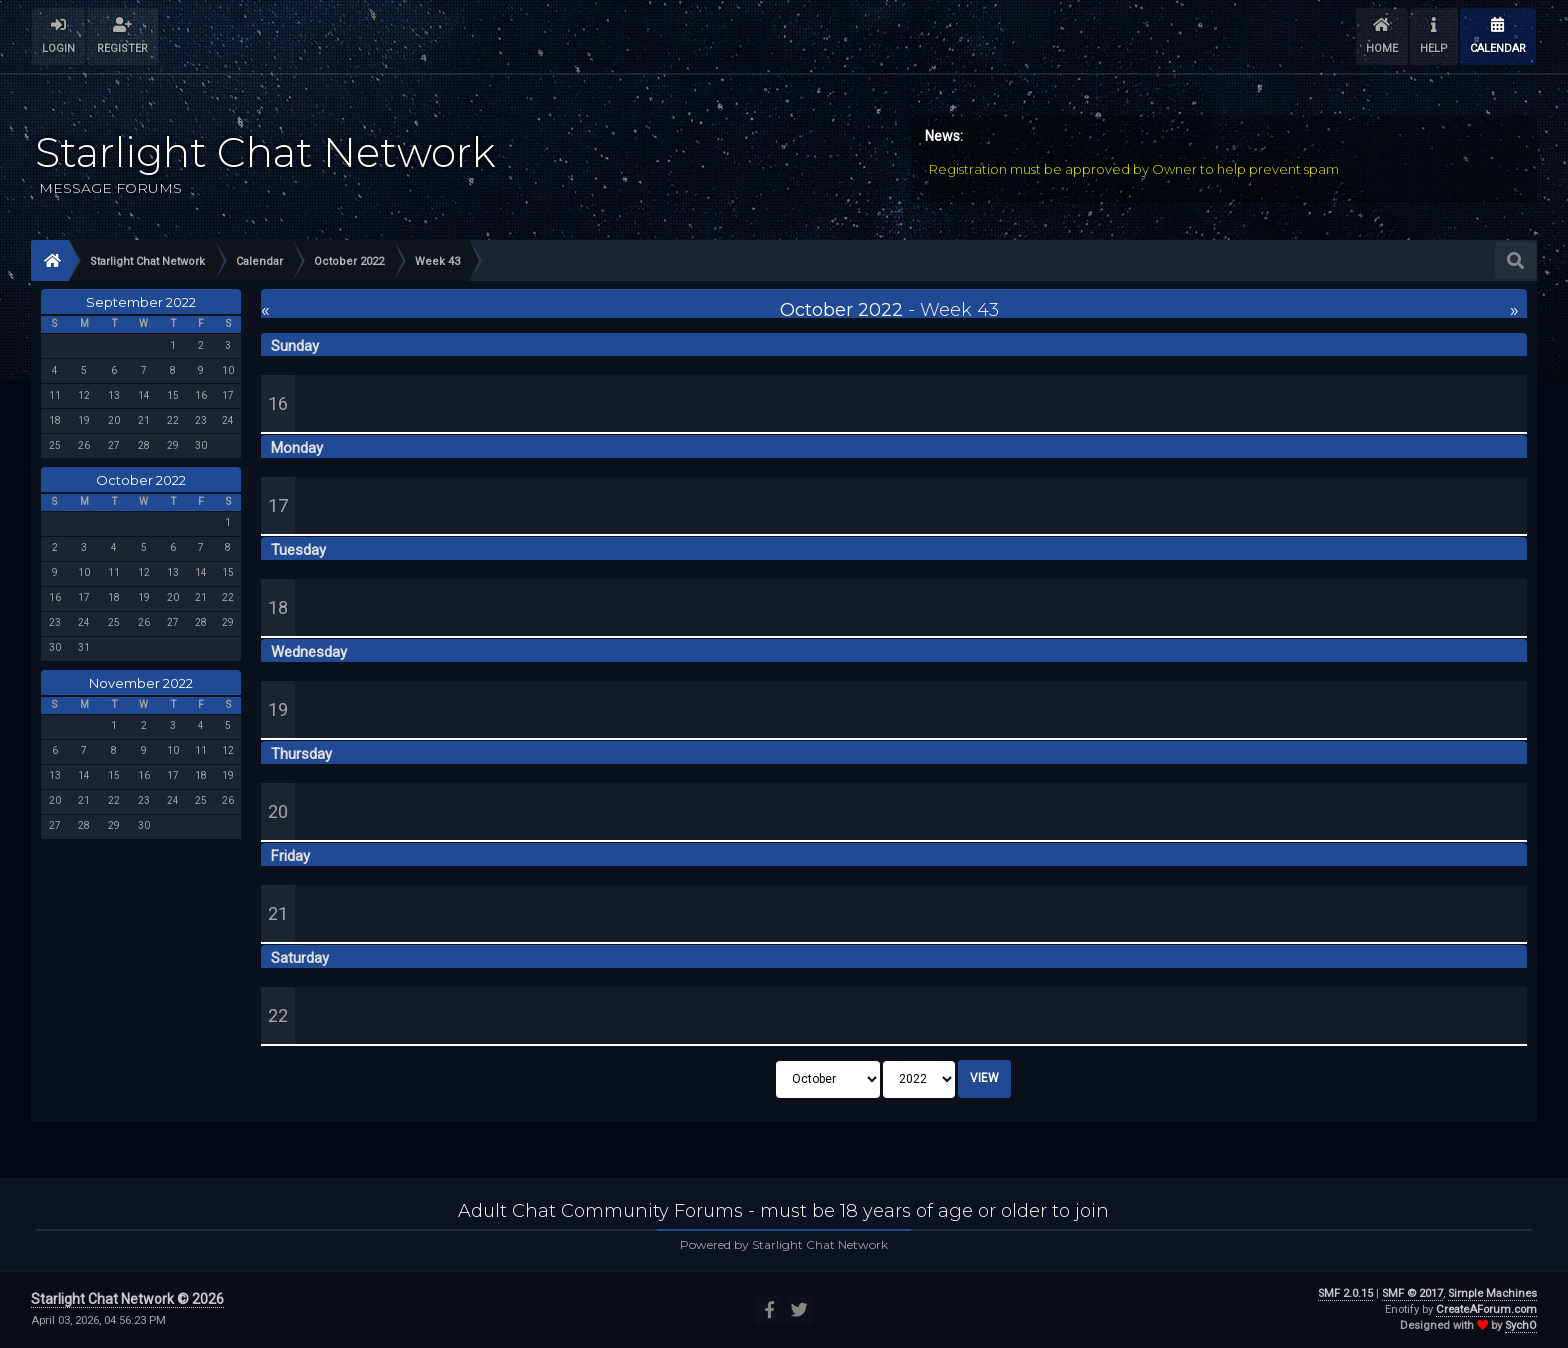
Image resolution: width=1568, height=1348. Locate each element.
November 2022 (141, 683)
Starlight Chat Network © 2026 (127, 1299)
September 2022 (141, 302)
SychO (1521, 1325)
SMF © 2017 (1412, 1293)
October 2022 (141, 480)
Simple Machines (1492, 1293)
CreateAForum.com (1486, 1309)
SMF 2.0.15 (1345, 1293)
